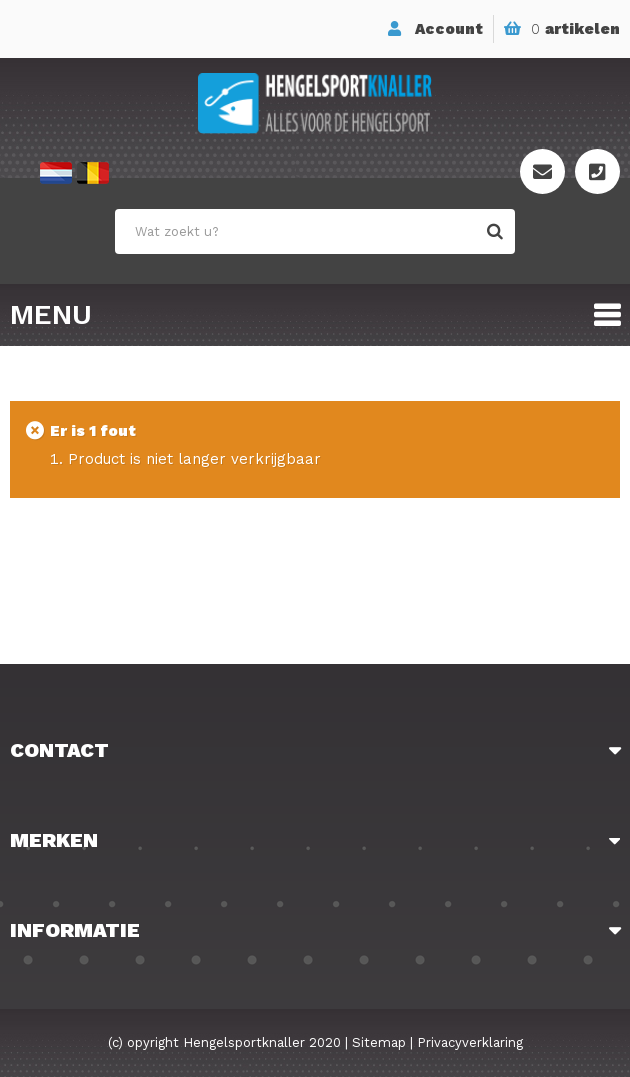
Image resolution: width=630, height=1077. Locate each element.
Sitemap (379, 1042)
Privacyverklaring (470, 1042)
